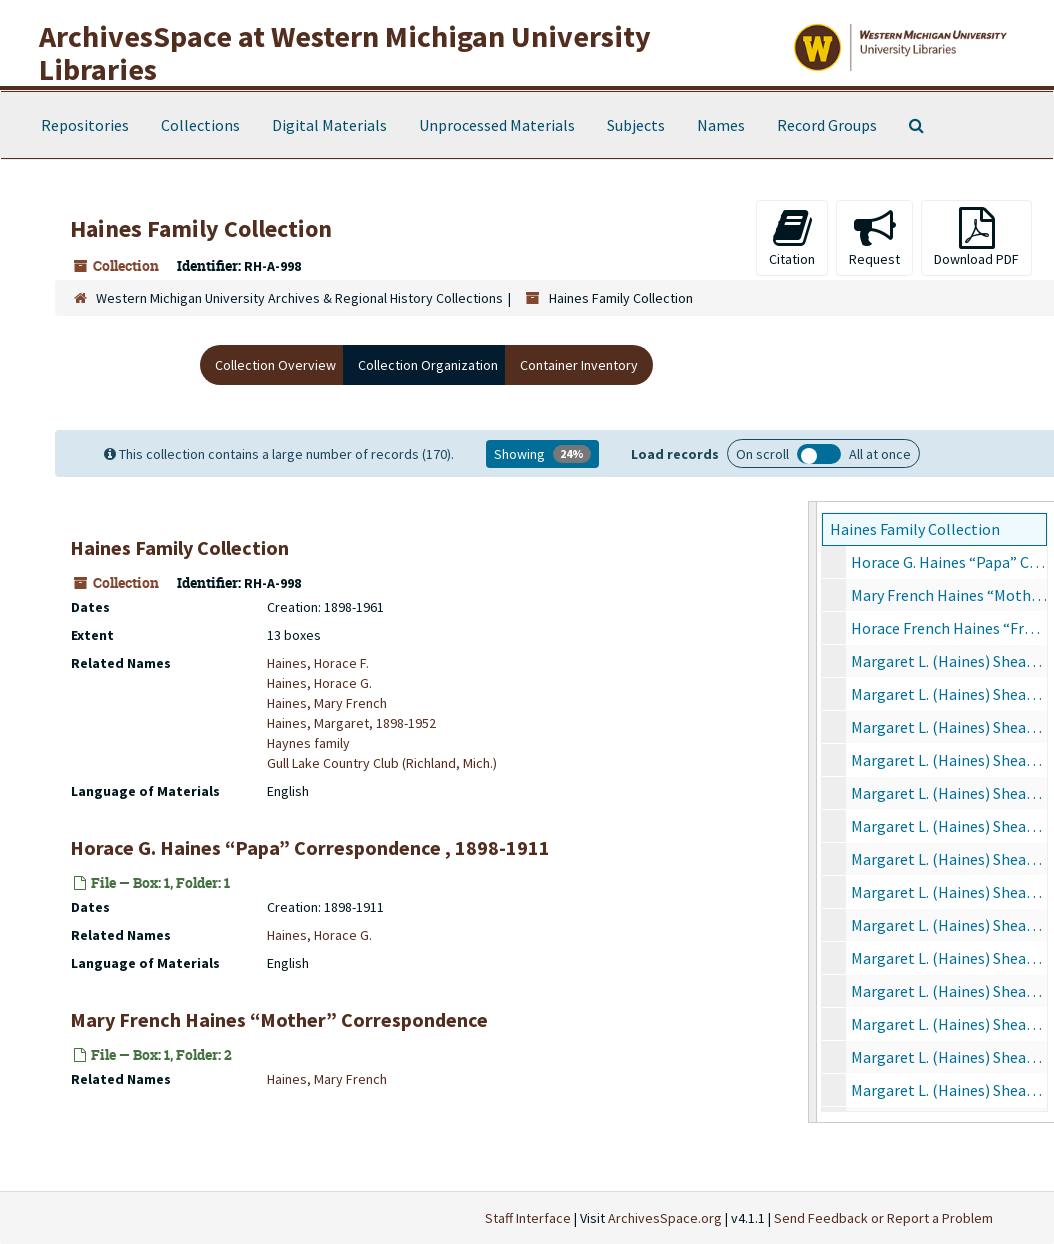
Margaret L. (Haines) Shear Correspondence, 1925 (949, 760)
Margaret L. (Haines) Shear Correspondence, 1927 (949, 826)
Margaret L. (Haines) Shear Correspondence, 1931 (949, 958)
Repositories (85, 125)
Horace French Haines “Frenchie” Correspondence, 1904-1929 (949, 628)
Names (721, 125)
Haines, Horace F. (318, 663)
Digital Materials (329, 125)
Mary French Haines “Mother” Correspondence (949, 595)
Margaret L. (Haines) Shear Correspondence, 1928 (949, 859)
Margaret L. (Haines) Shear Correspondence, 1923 (949, 694)
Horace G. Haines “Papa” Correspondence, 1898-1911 (949, 562)
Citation (792, 237)
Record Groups (827, 125)
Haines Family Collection (915, 529)
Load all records (819, 454)
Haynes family (308, 743)
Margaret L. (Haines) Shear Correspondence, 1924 (949, 727)
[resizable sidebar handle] (813, 812)
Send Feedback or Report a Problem (883, 1218)
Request (874, 237)
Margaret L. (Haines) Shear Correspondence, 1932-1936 (949, 991)
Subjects (636, 125)
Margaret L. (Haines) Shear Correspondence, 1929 (949, 892)
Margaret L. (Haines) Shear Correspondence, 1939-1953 (949, 1090)
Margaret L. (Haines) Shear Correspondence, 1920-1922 (949, 661)
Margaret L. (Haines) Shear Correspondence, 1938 (949, 1057)
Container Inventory (579, 365)
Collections (200, 125)
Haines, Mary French (327, 703)
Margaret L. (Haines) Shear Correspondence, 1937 (949, 1024)
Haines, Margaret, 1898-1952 (351, 723)
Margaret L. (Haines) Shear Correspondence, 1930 (949, 925)
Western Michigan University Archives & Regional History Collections (299, 298)
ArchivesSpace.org (665, 1218)
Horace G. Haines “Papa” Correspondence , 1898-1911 (310, 847)
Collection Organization (428, 365)
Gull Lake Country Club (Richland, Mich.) (382, 763)
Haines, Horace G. (319, 683)
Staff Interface (528, 1218)
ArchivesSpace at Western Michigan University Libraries (345, 52)
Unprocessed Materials (497, 125)
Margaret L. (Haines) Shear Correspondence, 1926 (949, 793)
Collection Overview (275, 365)
